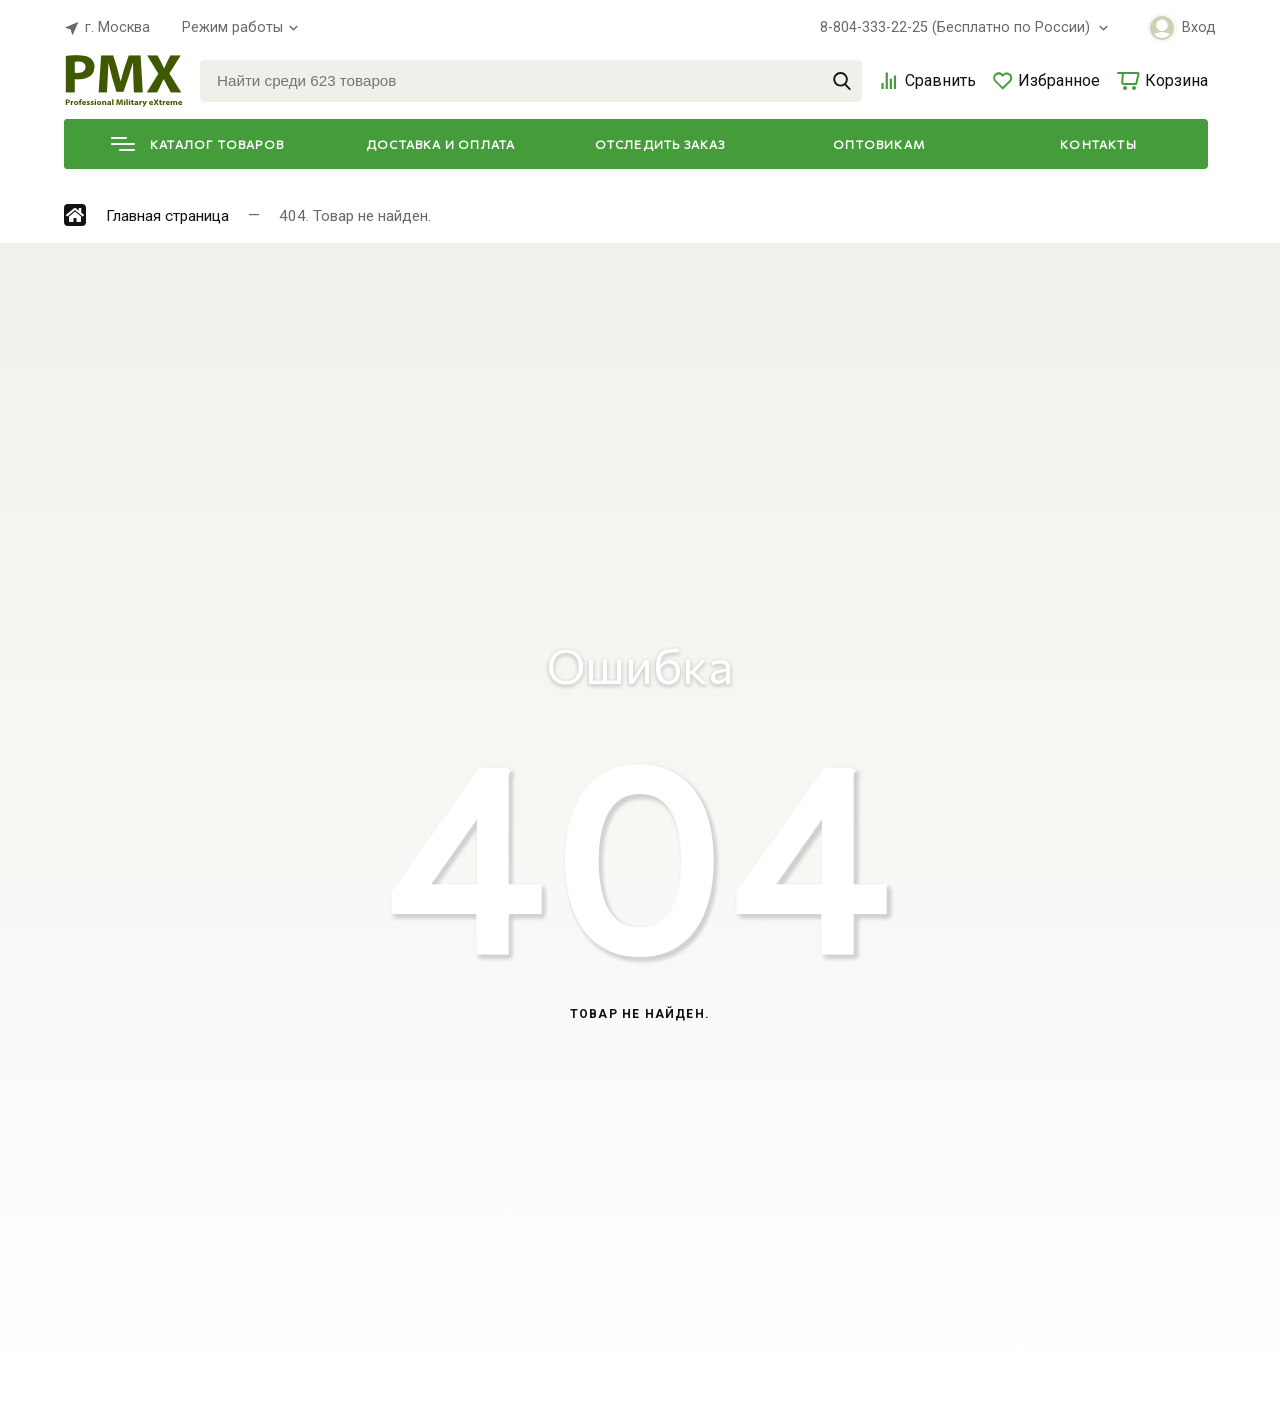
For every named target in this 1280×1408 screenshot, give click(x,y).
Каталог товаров (197, 144)
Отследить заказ (660, 144)
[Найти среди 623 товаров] (531, 81)
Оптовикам (879, 144)
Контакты (1098, 144)
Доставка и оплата (440, 144)
